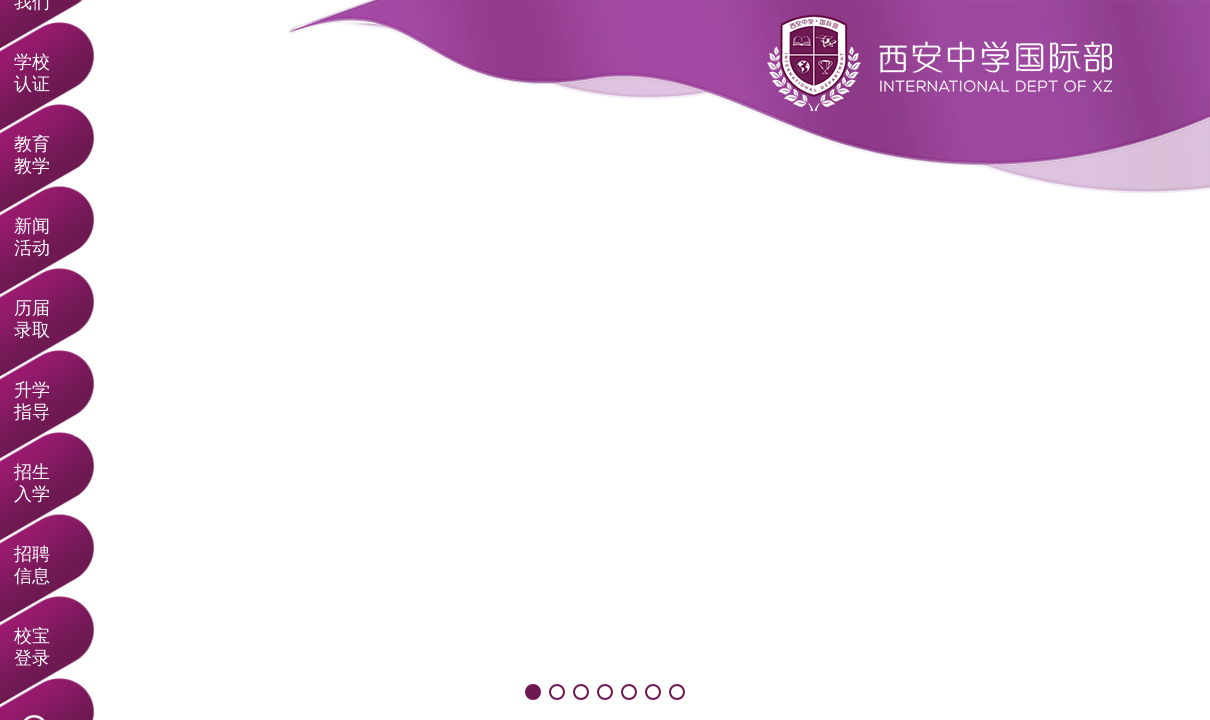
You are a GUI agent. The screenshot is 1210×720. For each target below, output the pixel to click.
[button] (533, 692)
